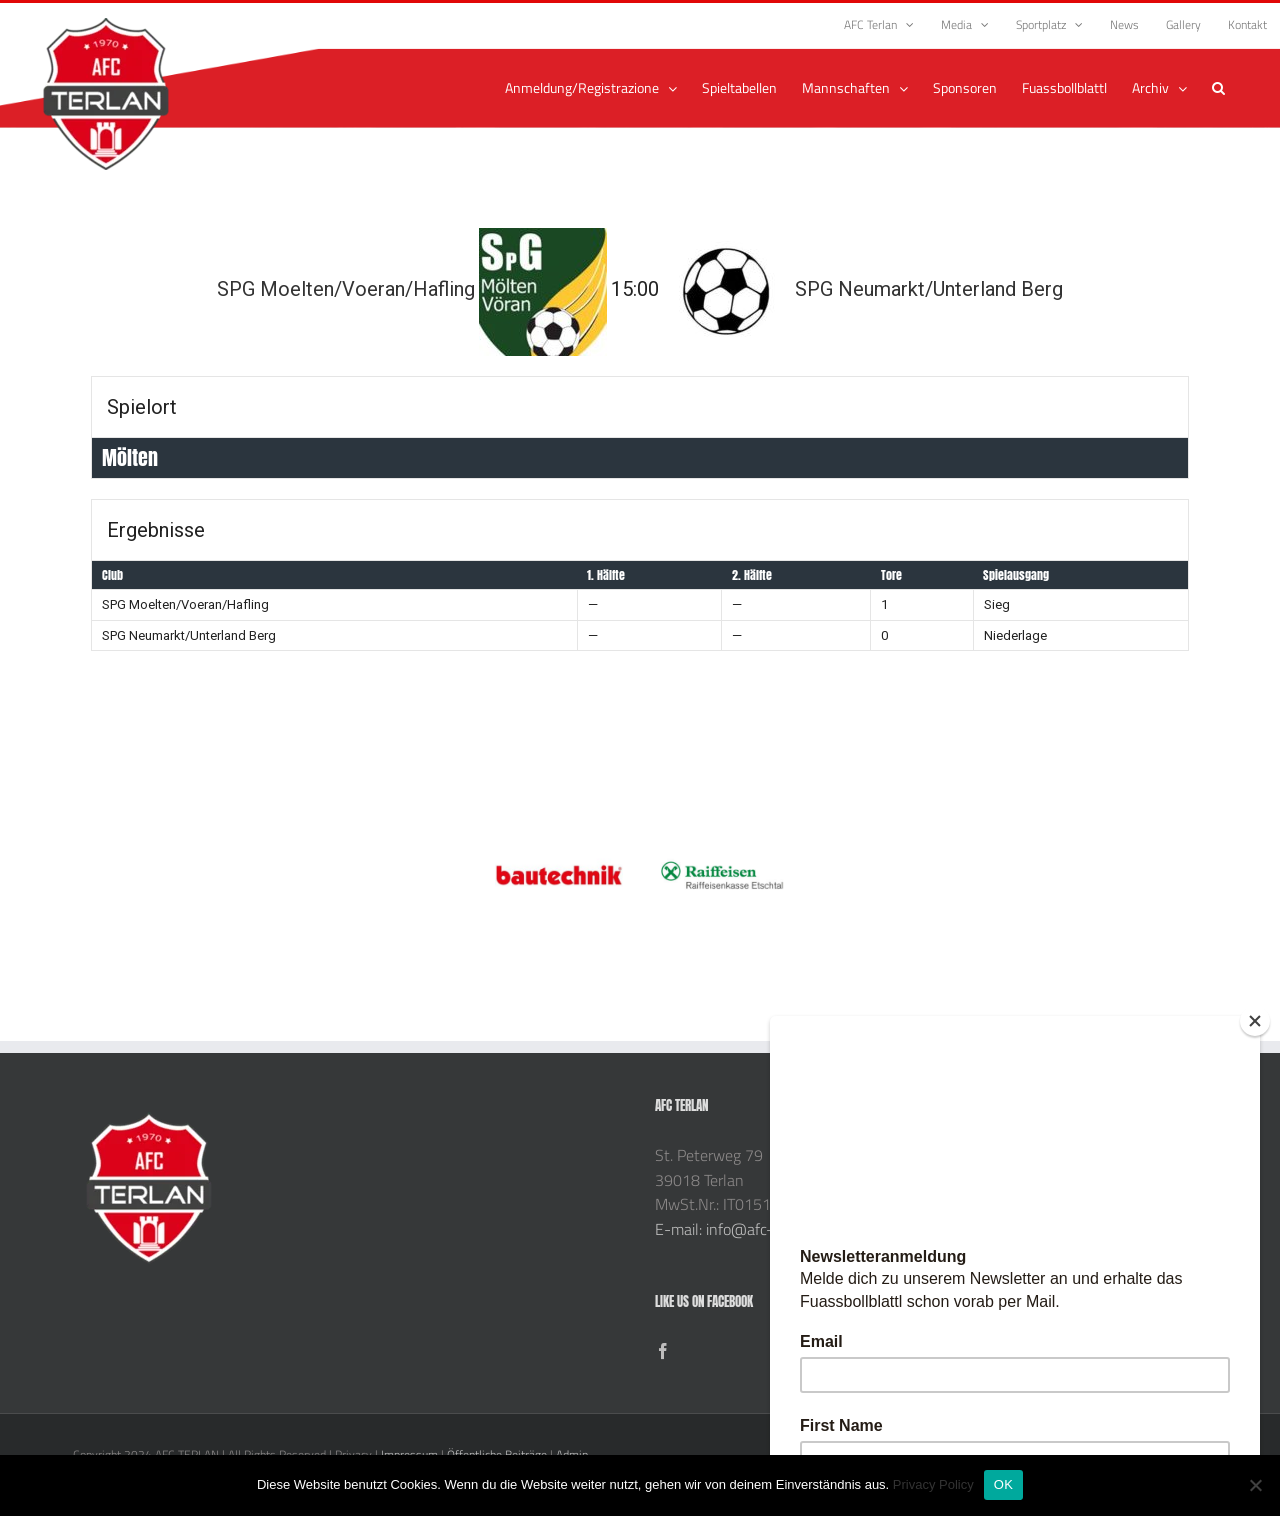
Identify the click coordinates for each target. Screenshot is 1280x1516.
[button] (1218, 88)
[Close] (1255, 1021)
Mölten (130, 457)
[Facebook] (663, 1351)
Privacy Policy (933, 1484)
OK (1003, 1484)
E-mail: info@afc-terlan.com (749, 1229)
